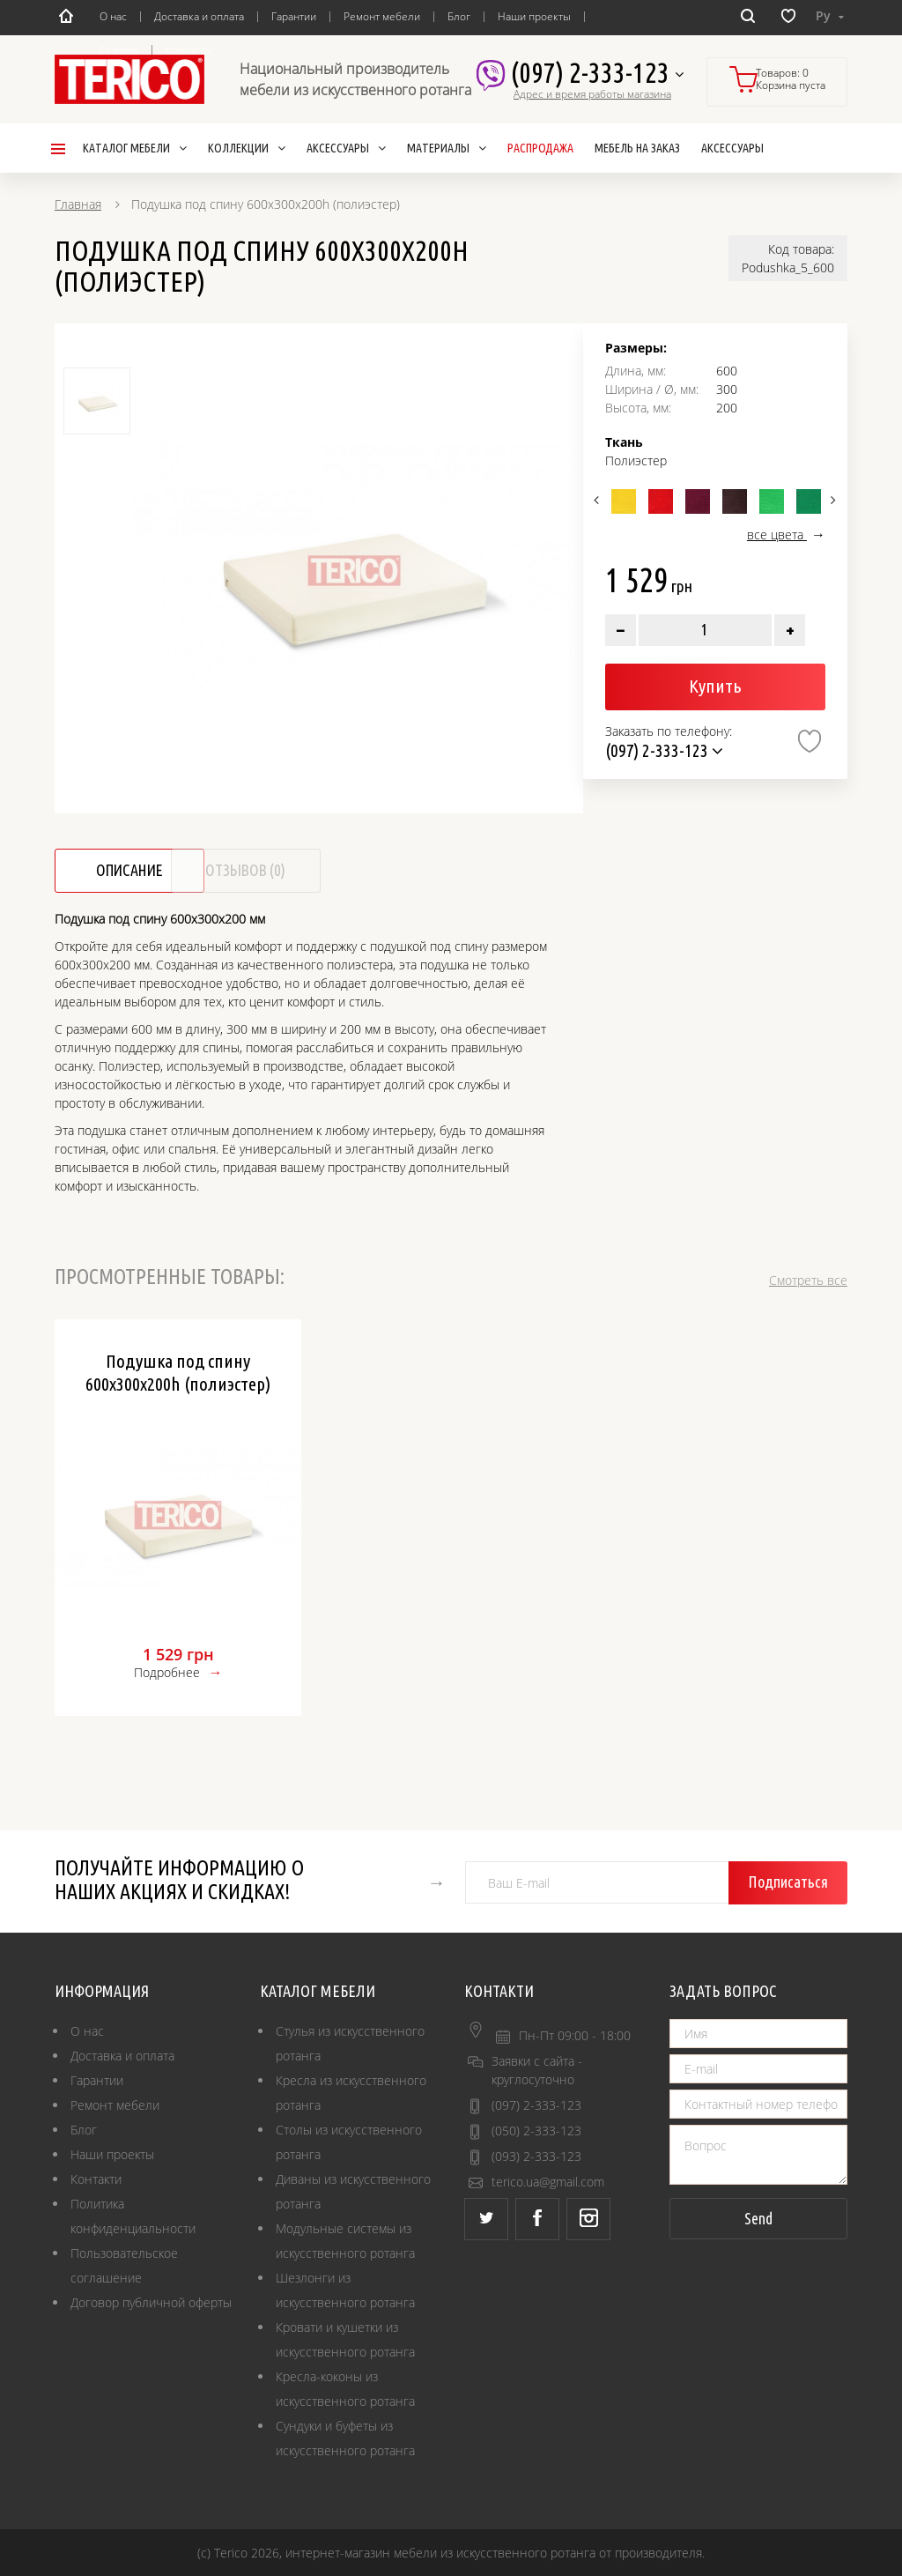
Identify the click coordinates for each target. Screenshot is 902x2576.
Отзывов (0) (299, 871)
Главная (78, 204)
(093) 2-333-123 (536, 2156)
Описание (132, 871)
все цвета (777, 534)
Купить (715, 685)
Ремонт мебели (382, 16)
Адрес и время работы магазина (592, 94)
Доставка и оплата (199, 16)
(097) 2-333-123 (597, 73)
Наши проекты (534, 16)
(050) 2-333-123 (536, 2130)
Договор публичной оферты (151, 2302)
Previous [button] (598, 500)
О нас (113, 16)
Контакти (96, 2179)
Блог (458, 16)
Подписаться (790, 1881)
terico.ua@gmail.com (548, 2181)
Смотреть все (808, 1280)
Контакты (188, 49)
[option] (354, 570)
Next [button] (832, 500)
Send (758, 2218)
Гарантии (293, 16)
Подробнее (167, 1672)
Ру (830, 15)
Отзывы (119, 49)
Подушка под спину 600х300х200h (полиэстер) (177, 1371)
